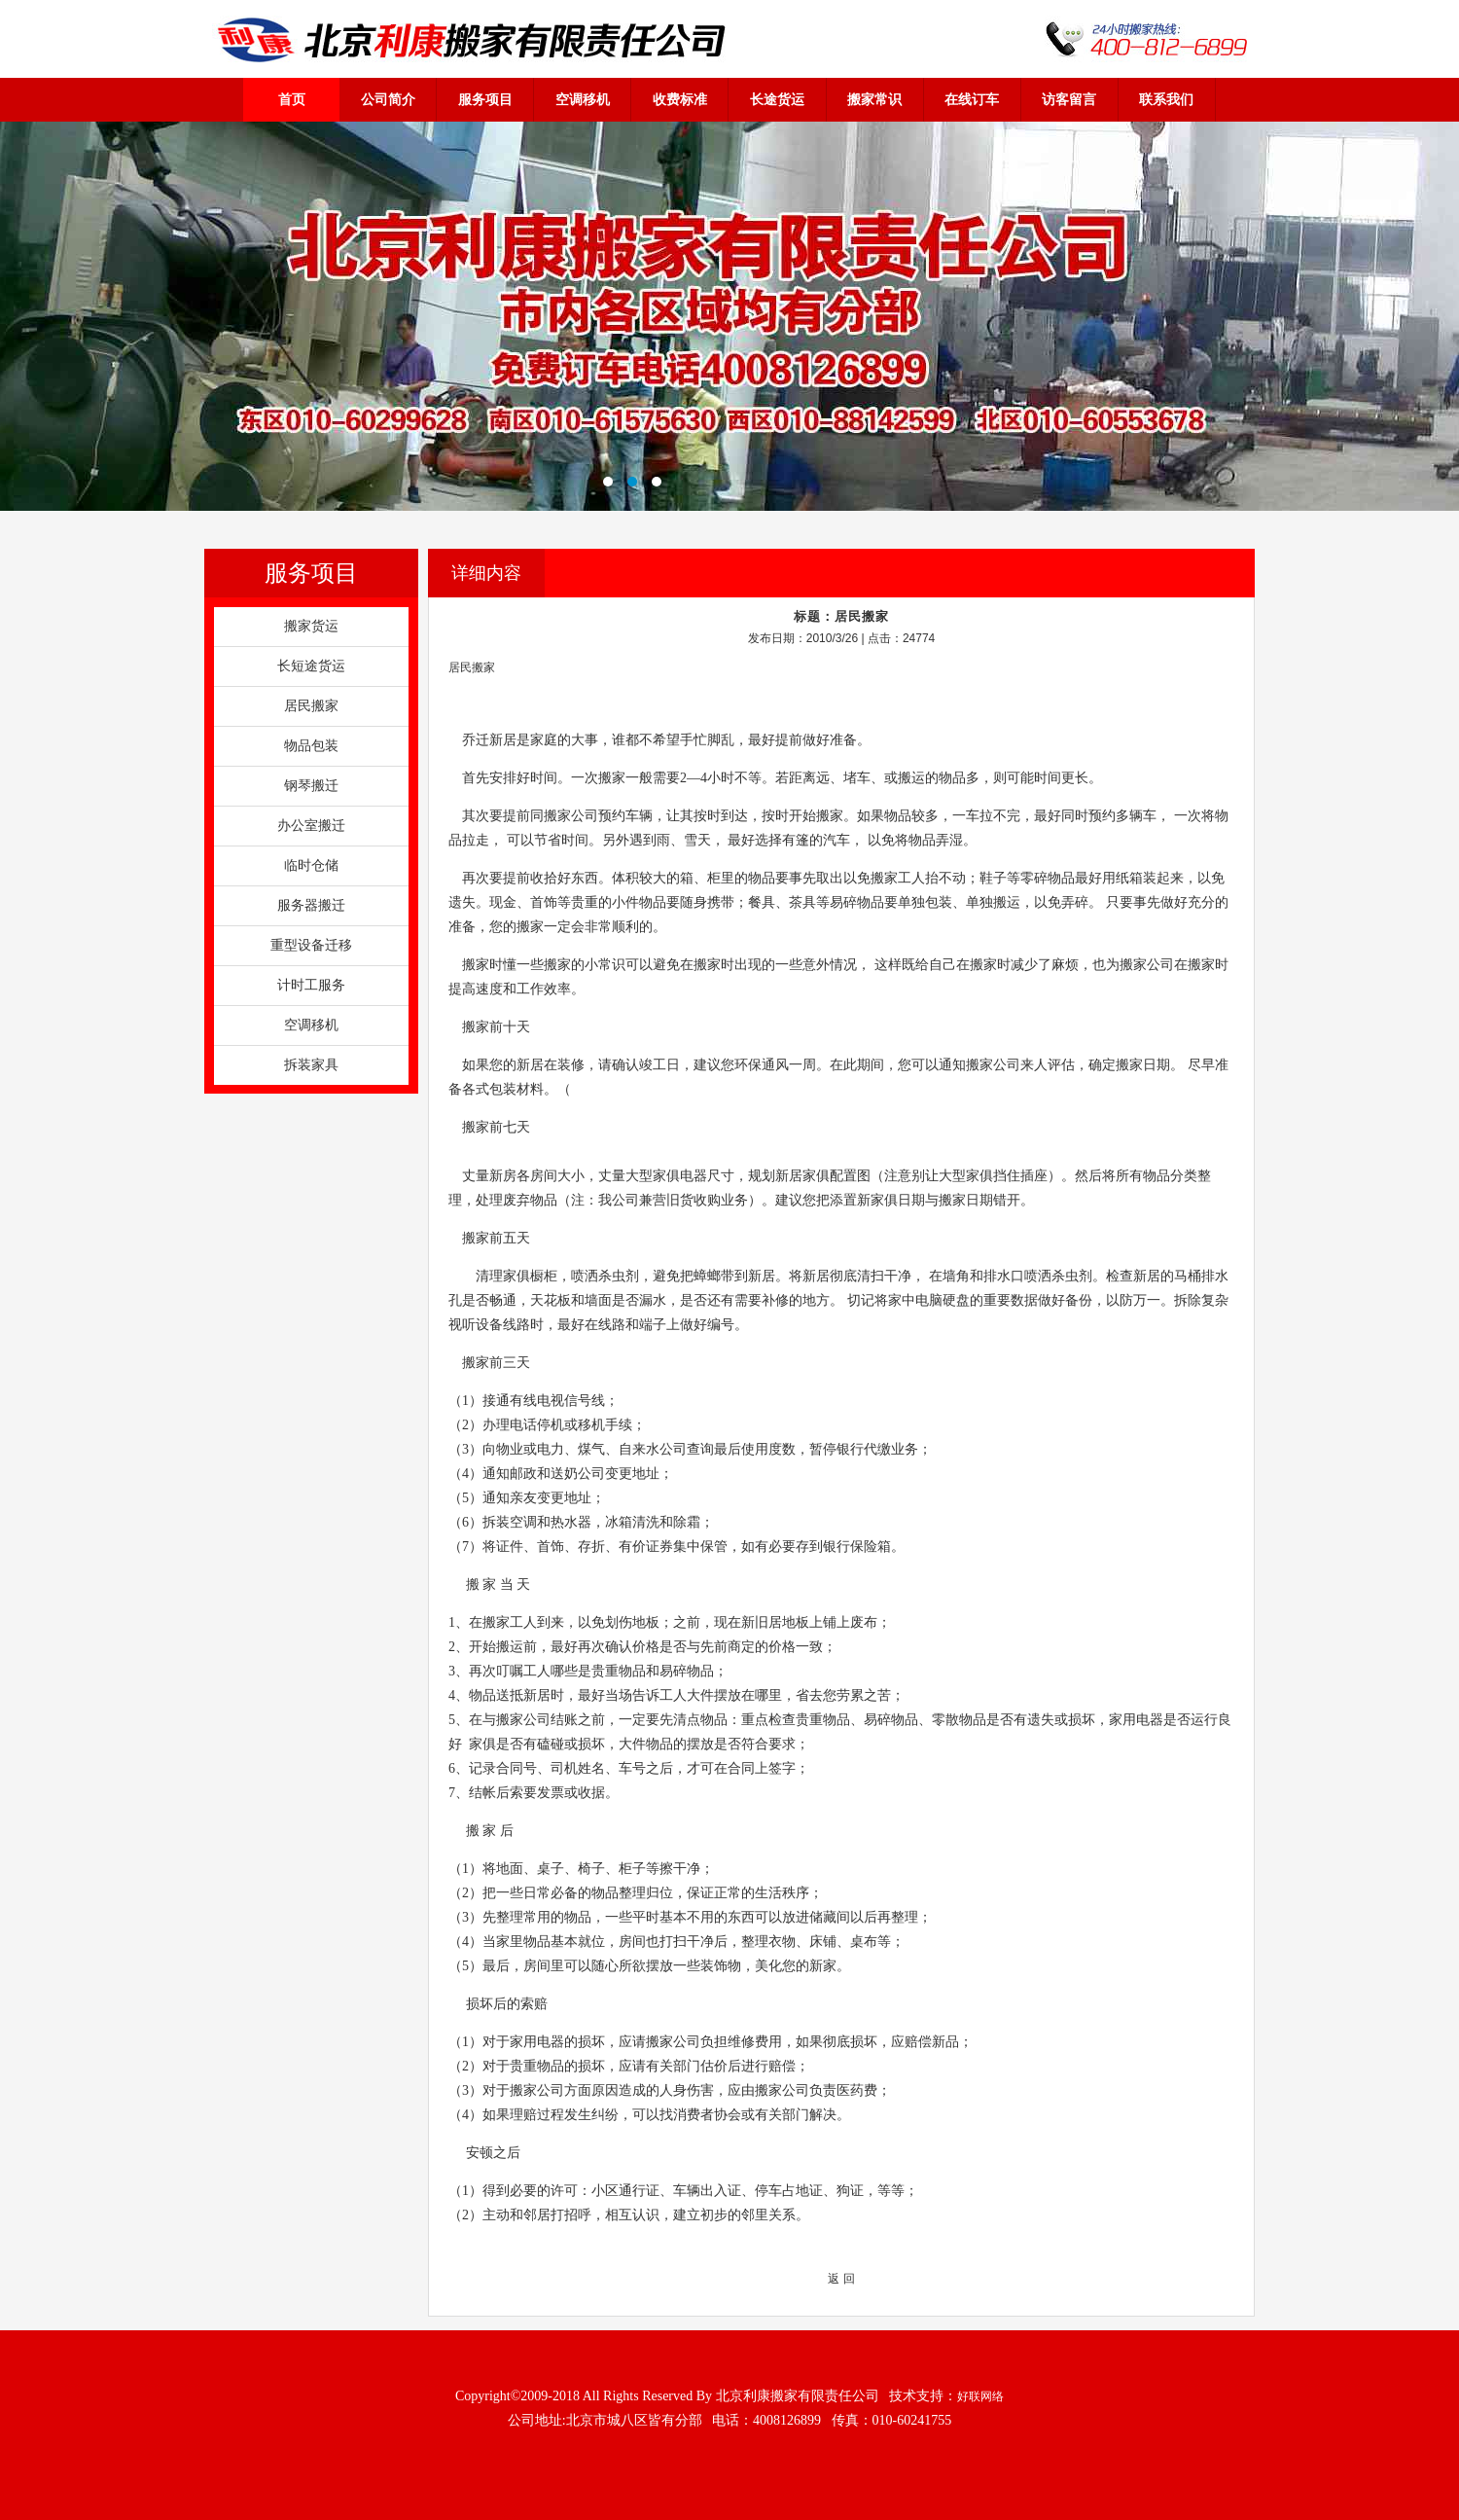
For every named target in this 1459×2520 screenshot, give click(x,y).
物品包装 (311, 745)
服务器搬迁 (311, 905)
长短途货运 (311, 666)
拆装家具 (311, 1065)
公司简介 (388, 99)
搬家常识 (874, 99)
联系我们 (1166, 99)
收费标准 (680, 99)
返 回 (841, 2279)
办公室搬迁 (311, 825)
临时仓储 (311, 865)
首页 (291, 99)
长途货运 (777, 99)
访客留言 (1069, 99)
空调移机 (582, 99)
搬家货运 (311, 626)
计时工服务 (311, 985)
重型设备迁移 (311, 945)
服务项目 (485, 99)
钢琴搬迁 (311, 785)
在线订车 (971, 99)
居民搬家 (311, 706)
